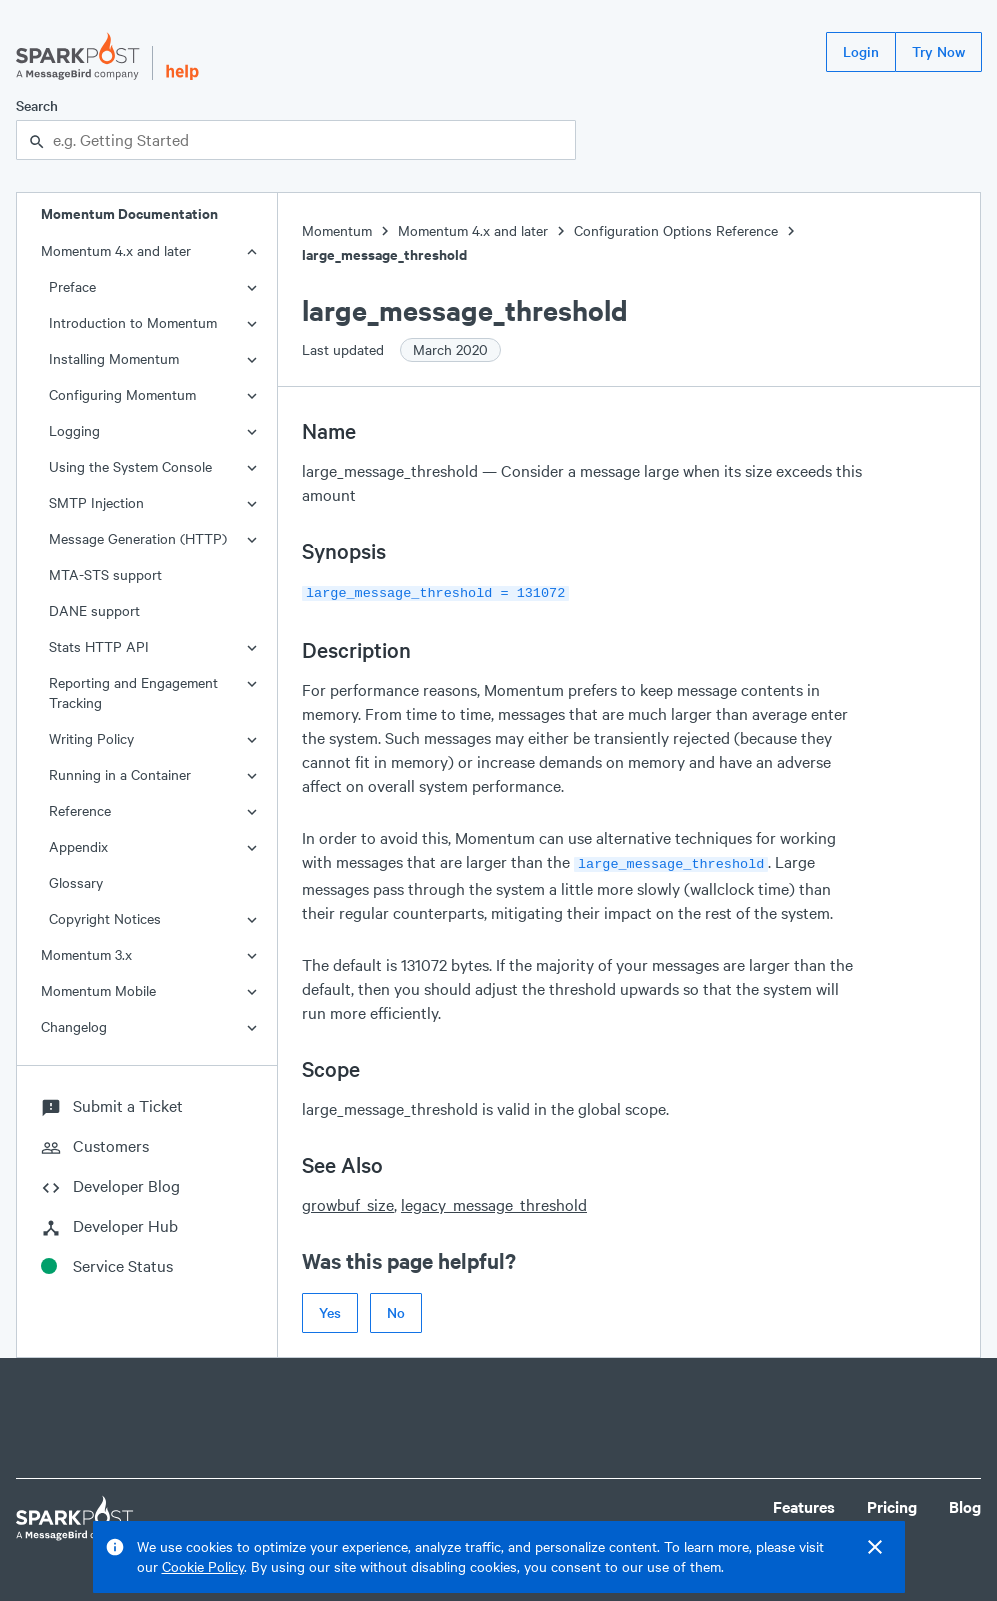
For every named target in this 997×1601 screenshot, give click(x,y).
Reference (80, 810)
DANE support (94, 610)
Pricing (892, 1502)
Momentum (337, 230)
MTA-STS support (105, 574)
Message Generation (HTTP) (138, 538)
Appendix (78, 846)
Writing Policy (91, 738)
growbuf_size (348, 1200)
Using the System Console (130, 466)
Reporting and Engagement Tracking (133, 692)
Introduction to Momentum (133, 322)
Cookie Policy (203, 1566)
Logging (74, 430)
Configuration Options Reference (676, 230)
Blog (965, 1502)
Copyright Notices (105, 918)
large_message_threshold (384, 254)
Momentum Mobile (98, 990)
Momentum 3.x (86, 954)
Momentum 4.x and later (116, 250)
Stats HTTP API (99, 646)
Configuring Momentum (122, 394)
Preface (72, 286)
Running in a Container (120, 774)
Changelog (74, 1026)
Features (804, 1502)
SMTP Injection (96, 502)
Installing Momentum (114, 358)
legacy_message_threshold (494, 1200)
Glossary (76, 882)
